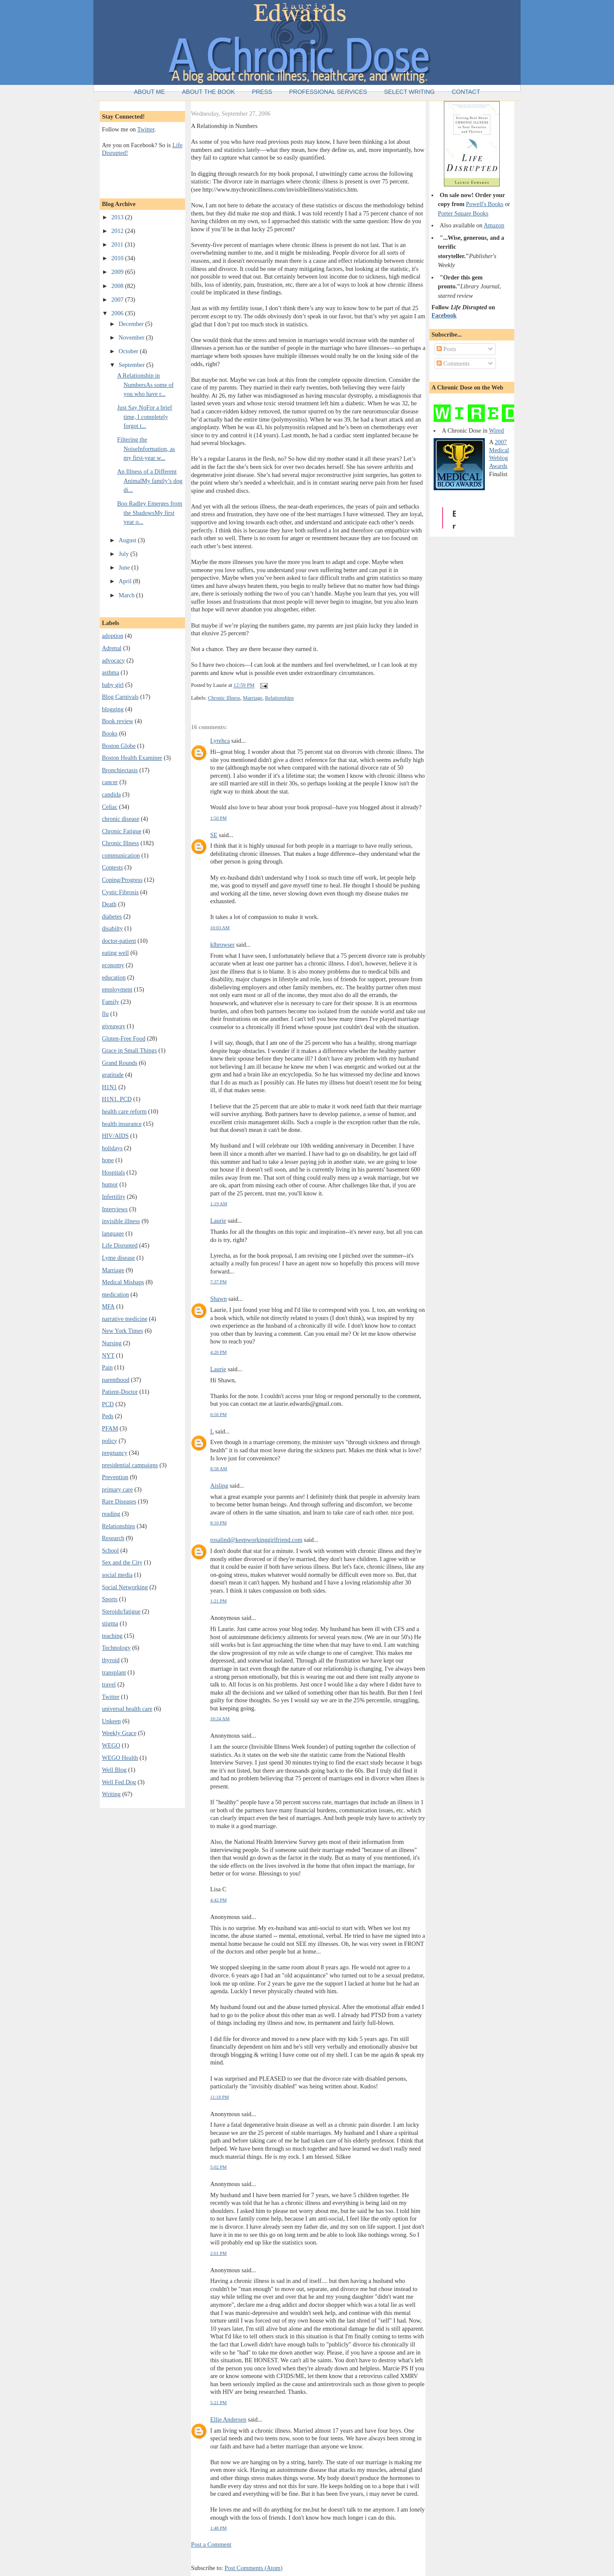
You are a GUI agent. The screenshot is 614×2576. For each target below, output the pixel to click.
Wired (496, 430)
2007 (118, 299)
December (132, 323)
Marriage (113, 1270)
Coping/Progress (122, 879)
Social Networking (125, 1587)
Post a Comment (211, 2544)
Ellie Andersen (228, 2419)
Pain (107, 1367)
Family (110, 1001)
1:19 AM (218, 1203)
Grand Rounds (119, 1062)
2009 (118, 271)
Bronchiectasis (120, 770)
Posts (446, 349)
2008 (118, 285)
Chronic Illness (120, 843)
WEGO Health (120, 1757)
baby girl (113, 684)
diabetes (112, 916)
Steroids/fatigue (121, 1611)
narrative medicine (125, 1318)
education (114, 977)
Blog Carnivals (120, 696)
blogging (113, 709)
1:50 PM (218, 817)
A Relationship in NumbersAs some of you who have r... (145, 384)
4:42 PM (218, 1899)
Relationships (118, 1526)
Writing (111, 1794)
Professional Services (328, 91)
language (113, 1233)
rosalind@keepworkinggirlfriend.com (256, 1539)
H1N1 (109, 1087)
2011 (118, 244)
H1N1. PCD (117, 1099)
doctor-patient (119, 940)
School (110, 1550)
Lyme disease (118, 1257)
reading (111, 1513)
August (128, 540)
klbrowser (222, 944)
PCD (108, 1404)
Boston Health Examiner (132, 757)
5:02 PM (218, 2166)
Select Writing (409, 91)
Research (113, 1538)
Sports (110, 1599)
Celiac (110, 806)
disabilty (112, 928)
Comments (453, 363)
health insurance (122, 1123)
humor (110, 1184)
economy (113, 965)
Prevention (115, 1477)
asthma (110, 672)
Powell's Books (485, 204)
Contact (466, 91)
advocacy (113, 660)
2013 (118, 217)
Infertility (113, 1196)
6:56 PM (218, 1414)
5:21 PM (218, 2402)
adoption (112, 635)
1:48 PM (218, 2527)
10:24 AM (220, 1718)
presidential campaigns (130, 1465)
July (124, 553)
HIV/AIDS (115, 1135)
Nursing (112, 1343)
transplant (114, 1672)
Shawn (218, 1298)
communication (121, 855)
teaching (112, 1635)
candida (111, 794)
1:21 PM (218, 1600)
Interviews (114, 1209)
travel (109, 1684)
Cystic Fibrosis (120, 892)
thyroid (110, 1660)
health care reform (124, 1111)
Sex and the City (122, 1562)
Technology (116, 1647)
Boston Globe (119, 745)
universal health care (127, 1708)
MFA (108, 1306)
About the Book (208, 91)
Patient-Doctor (120, 1391)
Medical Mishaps (123, 1282)
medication (115, 1294)
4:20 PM (218, 1352)
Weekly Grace (119, 1733)
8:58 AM (218, 1468)
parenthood (115, 1379)
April (126, 581)
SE (213, 835)
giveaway (113, 1026)
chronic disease (120, 818)
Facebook (444, 315)
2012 (118, 230)
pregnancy (114, 1452)
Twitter (145, 129)
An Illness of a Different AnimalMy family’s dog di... (149, 480)
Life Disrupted (120, 1245)
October (129, 351)
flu (105, 1013)
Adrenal (112, 648)
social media (117, 1574)
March (127, 595)
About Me (149, 91)
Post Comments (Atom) (254, 2567)
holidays (112, 1148)
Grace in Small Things (129, 1050)
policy (109, 1440)
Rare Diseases (119, 1501)
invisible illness (121, 1221)
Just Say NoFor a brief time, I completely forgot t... (144, 416)
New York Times (122, 1330)
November (132, 337)
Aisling (219, 1485)
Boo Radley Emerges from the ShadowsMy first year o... (149, 512)
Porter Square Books (463, 213)
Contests (112, 867)
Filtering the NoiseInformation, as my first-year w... (146, 448)
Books (110, 733)
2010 (118, 258)
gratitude (113, 1074)
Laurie (218, 1220)
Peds (107, 1416)
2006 (118, 313)
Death (109, 904)
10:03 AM (220, 927)
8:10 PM (218, 1522)
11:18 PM (219, 2096)
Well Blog (114, 1769)
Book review (117, 721)
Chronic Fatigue (122, 831)
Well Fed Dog (119, 1782)
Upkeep (111, 1721)
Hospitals (113, 1172)
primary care (117, 1489)
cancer (110, 782)
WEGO (111, 1745)
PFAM (110, 1428)
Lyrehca (220, 740)
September (132, 364)
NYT (108, 1355)
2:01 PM (218, 2253)
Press (262, 91)
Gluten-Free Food (123, 1038)
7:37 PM (218, 1281)
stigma (110, 1623)
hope (108, 1160)
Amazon (494, 225)
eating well (115, 952)
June (125, 567)
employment (117, 989)
